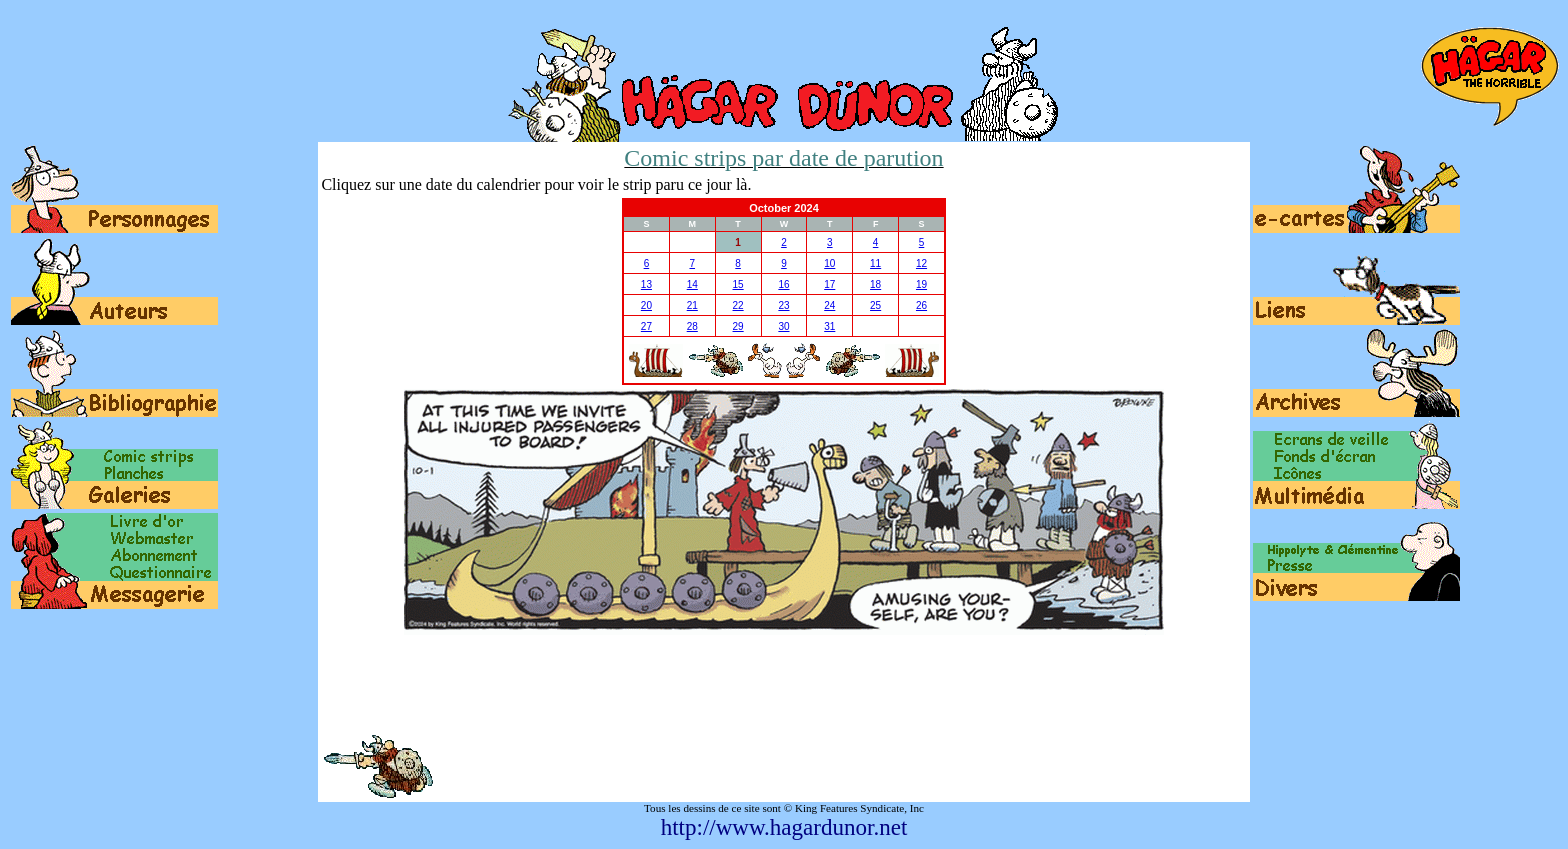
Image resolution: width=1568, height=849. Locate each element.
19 (921, 284)
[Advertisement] (784, 684)
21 (692, 305)
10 (829, 263)
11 (875, 263)
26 (921, 305)
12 (921, 263)
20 (646, 305)
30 (783, 326)
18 (875, 284)
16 (783, 284)
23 (783, 305)
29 (738, 326)
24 (829, 305)
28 (692, 326)
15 (738, 284)
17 (829, 284)
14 (692, 284)
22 (738, 305)
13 (646, 284)
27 (646, 326)
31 (829, 326)
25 (875, 305)
